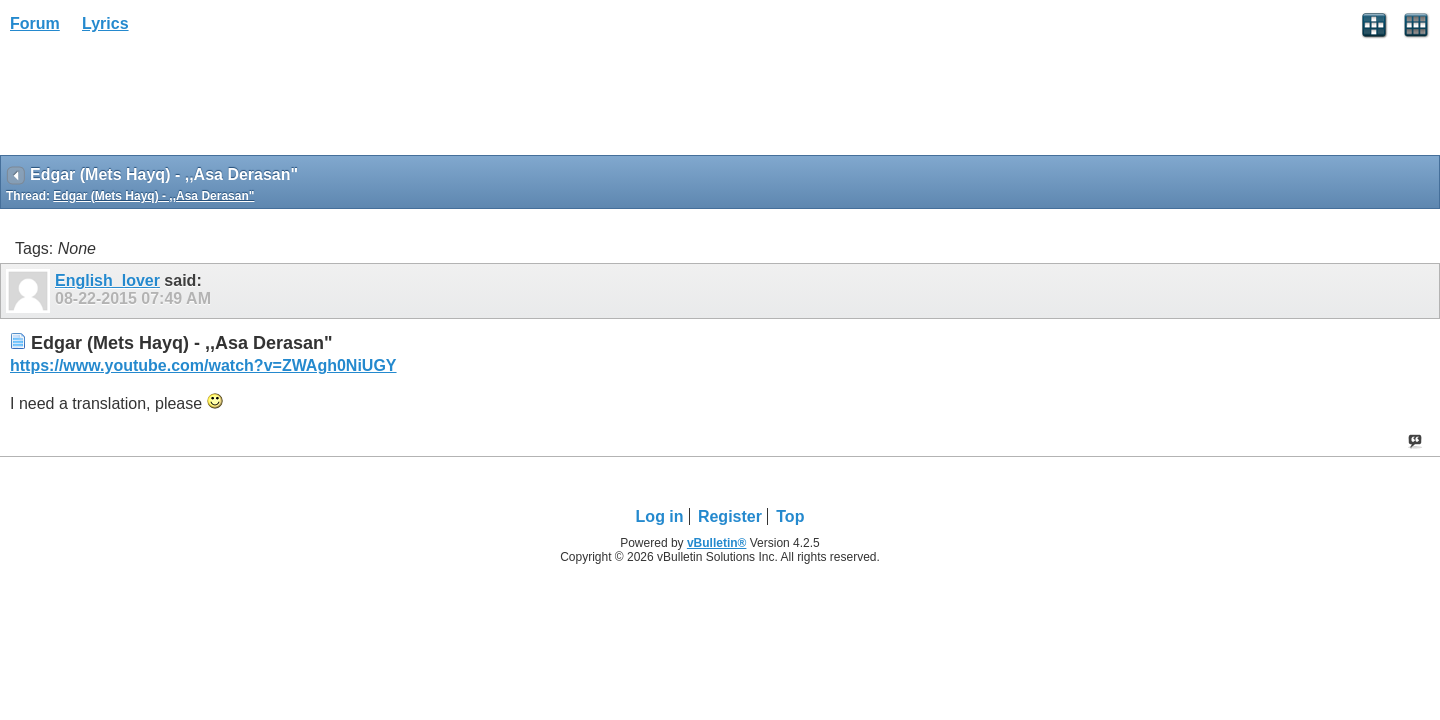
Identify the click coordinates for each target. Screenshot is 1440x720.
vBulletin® (717, 543)
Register (730, 516)
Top (790, 516)
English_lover (107, 280)
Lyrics (105, 23)
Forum (35, 23)
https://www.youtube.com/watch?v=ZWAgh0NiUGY (203, 365)
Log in (660, 516)
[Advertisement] (160, 101)
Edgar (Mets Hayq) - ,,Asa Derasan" (153, 196)
